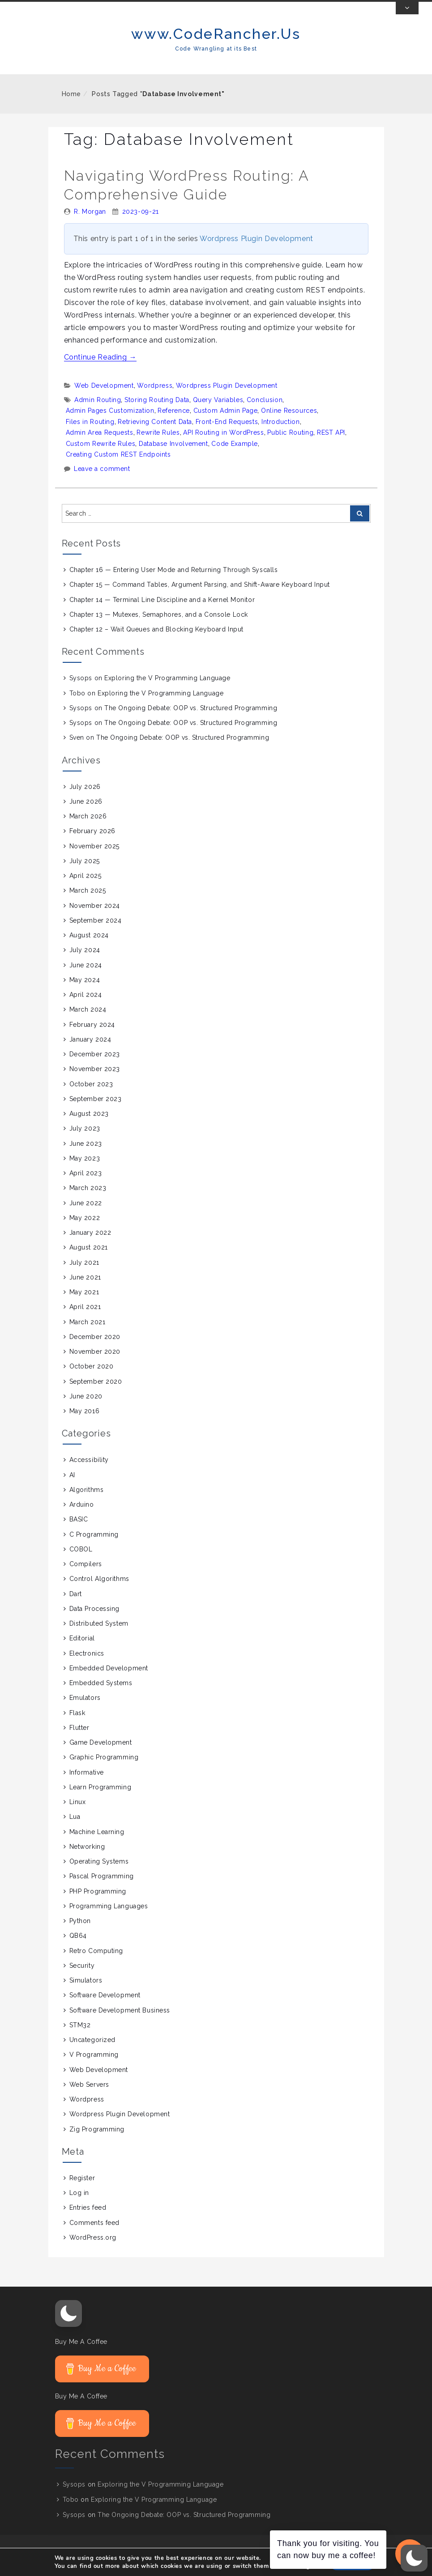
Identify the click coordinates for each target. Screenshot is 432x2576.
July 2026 (85, 799)
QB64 (78, 1948)
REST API (331, 445)
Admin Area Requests (99, 445)
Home (71, 106)
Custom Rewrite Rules (101, 456)
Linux (77, 1814)
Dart (75, 1606)
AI (72, 1487)
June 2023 (85, 1156)
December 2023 (94, 1067)
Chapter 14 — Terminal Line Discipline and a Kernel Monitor (162, 612)
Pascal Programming (101, 1889)
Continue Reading (100, 370)
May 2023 (84, 1171)
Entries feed (88, 2220)
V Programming (94, 2067)
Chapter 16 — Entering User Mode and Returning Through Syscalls (173, 582)
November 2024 (94, 918)
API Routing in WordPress (223, 445)
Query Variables (218, 412)
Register (82, 2191)
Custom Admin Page (225, 423)
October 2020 (91, 1379)
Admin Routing (97, 412)
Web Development (104, 398)
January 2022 (90, 1245)
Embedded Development (108, 1681)
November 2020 (94, 1364)
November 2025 (94, 859)
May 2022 (84, 1230)
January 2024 (90, 1052)
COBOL (81, 1562)
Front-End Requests (227, 434)
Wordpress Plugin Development (256, 251)
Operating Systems (99, 1874)
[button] (68, 2326)
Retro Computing (96, 1963)
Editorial (82, 1651)
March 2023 (88, 1200)
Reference (174, 423)
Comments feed (94, 2235)
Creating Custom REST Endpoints (118, 467)
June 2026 (86, 814)
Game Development (100, 1755)
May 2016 (84, 1424)
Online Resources (289, 423)
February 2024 (92, 1037)
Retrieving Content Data (155, 434)
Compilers (85, 1576)
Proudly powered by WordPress (245, 2565)
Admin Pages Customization (110, 423)
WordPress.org (92, 2250)
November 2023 (94, 1081)
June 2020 (86, 1409)
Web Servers (89, 2097)
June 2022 (85, 1216)
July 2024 (84, 962)
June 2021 (85, 1290)
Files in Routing (90, 434)
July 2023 (84, 1141)
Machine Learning (96, 1844)
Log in (79, 2205)
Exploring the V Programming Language (167, 691)
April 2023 (85, 1186)
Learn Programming (100, 1800)
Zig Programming (96, 2142)
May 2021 (84, 1305)
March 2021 (87, 1335)
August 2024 (89, 948)
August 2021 (88, 1260)
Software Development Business (119, 2023)
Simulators (86, 1993)
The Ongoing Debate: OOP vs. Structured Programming (190, 720)
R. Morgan (90, 224)
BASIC (78, 1532)
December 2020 (94, 1349)
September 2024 (95, 933)
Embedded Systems (101, 1695)
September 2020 (95, 1394)
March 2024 (88, 1022)
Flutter (79, 1740)
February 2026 (92, 843)
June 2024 (85, 978)
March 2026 (88, 829)
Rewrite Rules (158, 445)
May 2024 (84, 992)
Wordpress (154, 398)
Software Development (105, 2008)
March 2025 (87, 903)
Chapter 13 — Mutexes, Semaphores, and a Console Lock (158, 627)
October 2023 (91, 1097)
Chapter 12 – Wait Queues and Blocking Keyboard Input (156, 642)
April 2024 (85, 1007)
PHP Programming (97, 1904)
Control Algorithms (99, 1591)
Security (81, 1978)
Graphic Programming (104, 1770)
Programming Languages (108, 1919)
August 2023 (89, 1126)
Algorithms (86, 1502)
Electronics (86, 1666)
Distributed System (98, 1636)
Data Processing (94, 1621)
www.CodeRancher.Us (215, 46)
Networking (87, 1859)
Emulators (85, 1710)
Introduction (280, 434)
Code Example (234, 456)
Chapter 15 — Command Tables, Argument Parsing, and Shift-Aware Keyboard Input (199, 597)
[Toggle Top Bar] (407, 21)
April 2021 (85, 1319)
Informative (86, 1785)
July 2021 (84, 1275)
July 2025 (84, 873)
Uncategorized (92, 2052)
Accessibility (89, 1472)
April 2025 (85, 888)
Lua (75, 1829)
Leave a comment (102, 481)
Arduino (81, 1517)
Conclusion (264, 412)
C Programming (94, 1547)
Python (80, 1933)
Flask (77, 1725)
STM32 (80, 2038)
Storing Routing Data (156, 412)
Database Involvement (173, 456)
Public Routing (290, 445)
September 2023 (95, 1111)
